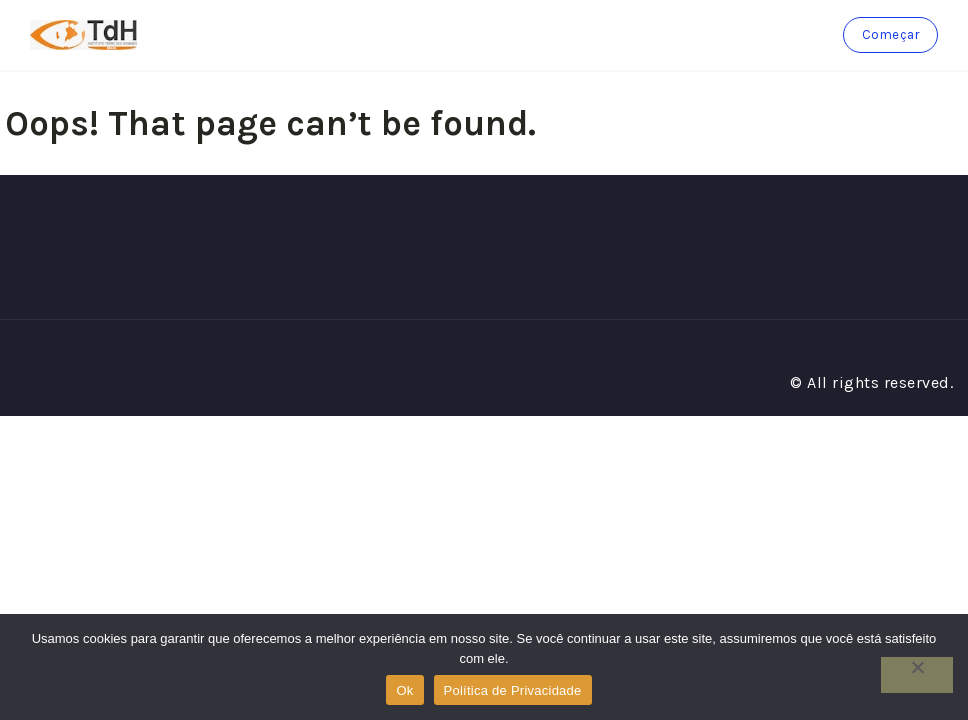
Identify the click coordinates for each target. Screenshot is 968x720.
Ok (404, 690)
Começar (891, 34)
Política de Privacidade (513, 690)
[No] (917, 675)
